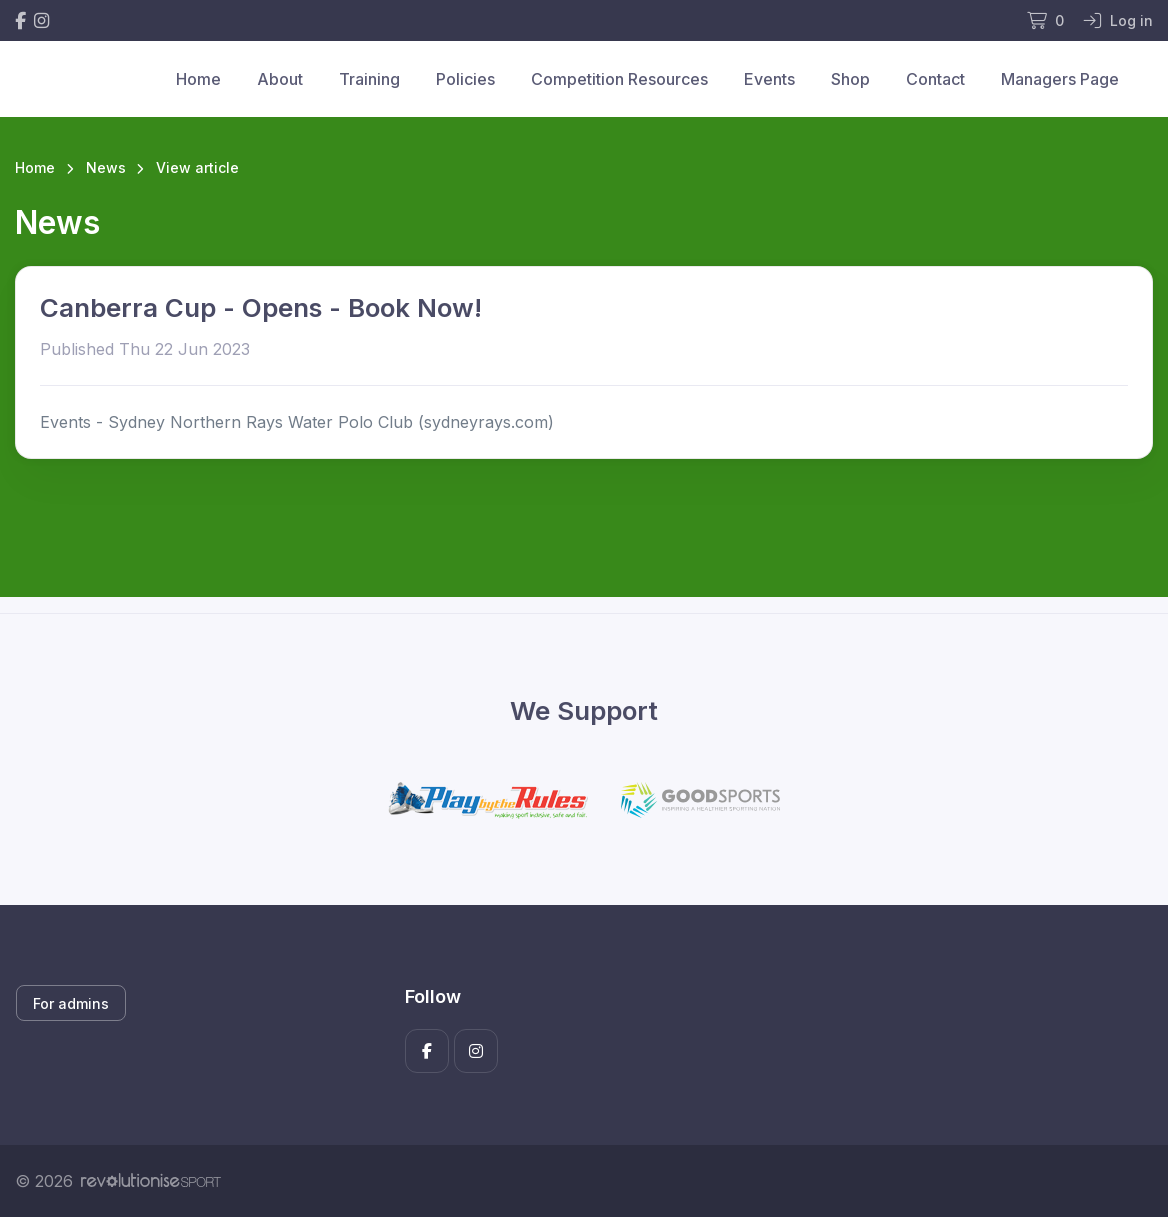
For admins (71, 1003)
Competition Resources (619, 79)
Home (198, 79)
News (106, 167)
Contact (935, 79)
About (280, 79)
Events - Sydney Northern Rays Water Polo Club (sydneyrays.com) (297, 422)
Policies (465, 79)
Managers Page (1060, 79)
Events (769, 79)
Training (369, 79)
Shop (850, 79)
